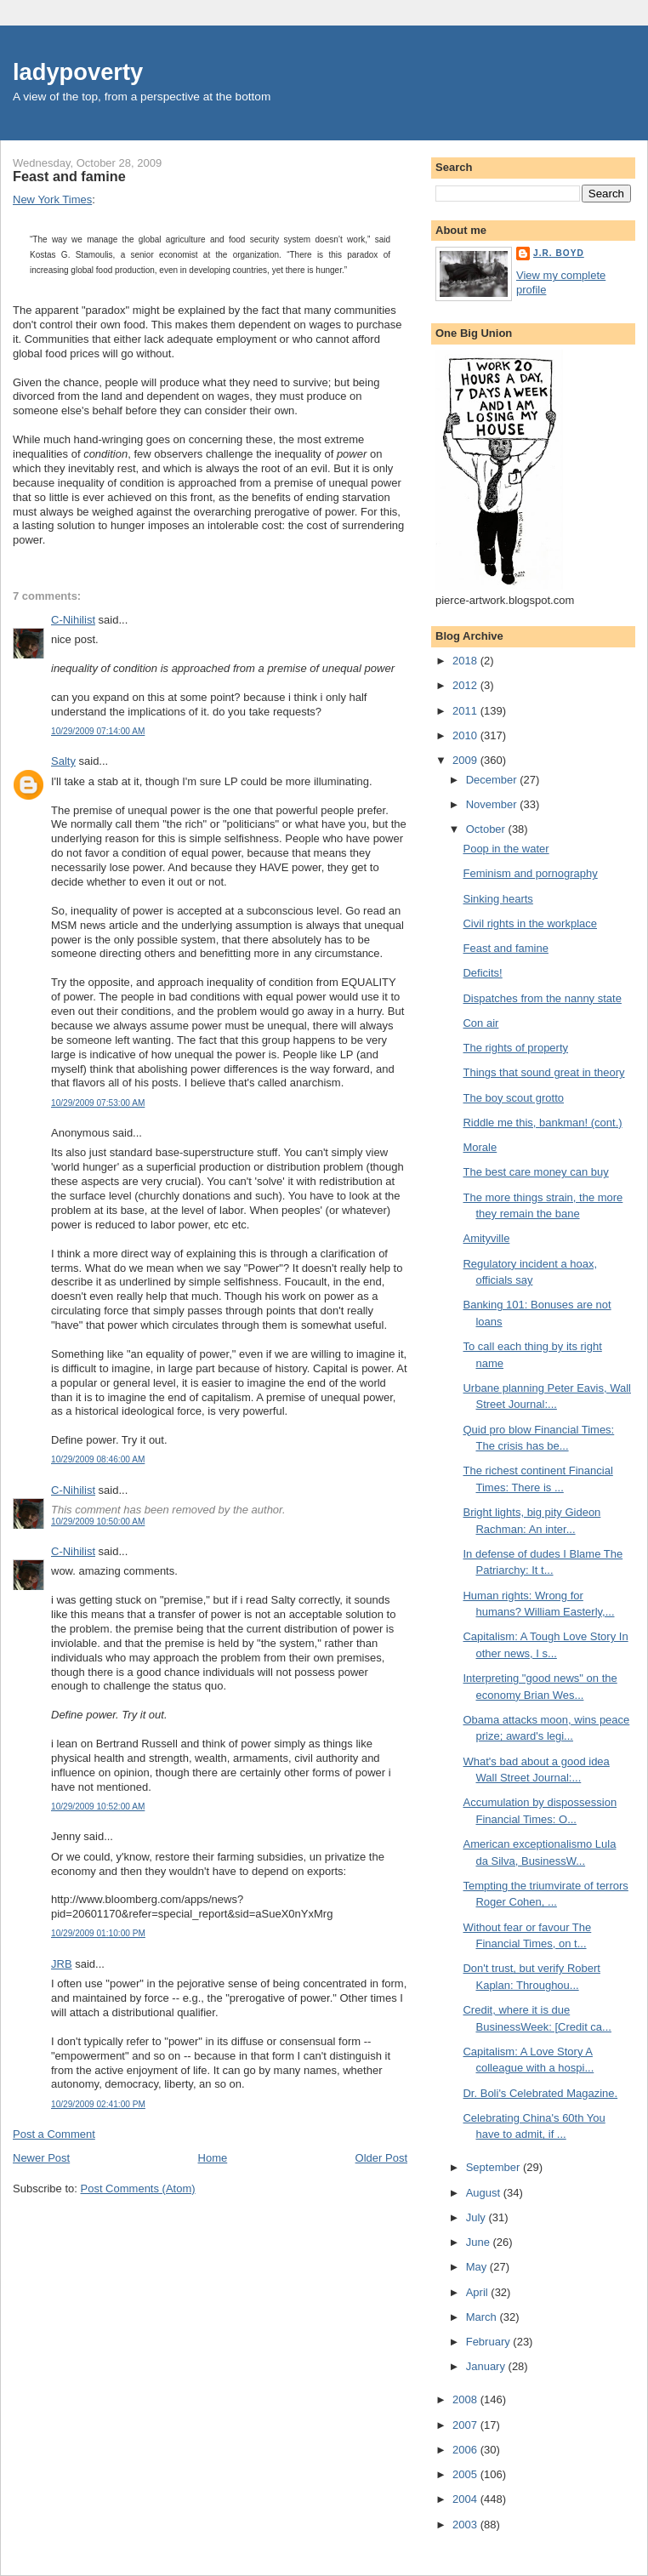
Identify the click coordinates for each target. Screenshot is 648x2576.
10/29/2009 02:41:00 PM (98, 2104)
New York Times (52, 199)
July (477, 2217)
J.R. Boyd (558, 253)
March (483, 2317)
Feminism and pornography (530, 873)
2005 (466, 2474)
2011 (466, 710)
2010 (466, 735)
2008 (466, 2399)
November (493, 804)
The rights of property (515, 1047)
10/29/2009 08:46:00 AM (98, 1459)
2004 (466, 2499)
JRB (61, 1964)
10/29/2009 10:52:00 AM (98, 1806)
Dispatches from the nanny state (542, 998)
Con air (480, 1023)
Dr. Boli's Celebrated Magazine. (540, 2093)
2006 (466, 2449)
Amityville (486, 1238)
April (479, 2292)
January (487, 2366)
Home (213, 2157)
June (479, 2242)
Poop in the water (506, 848)
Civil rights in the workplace (530, 923)
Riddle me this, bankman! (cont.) (542, 1122)
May (478, 2266)
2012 (466, 685)
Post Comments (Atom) (138, 2188)
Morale (480, 1147)
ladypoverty (78, 72)
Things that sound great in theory (543, 1072)
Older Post (381, 2157)
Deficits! (482, 972)
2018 (466, 660)
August (484, 2192)
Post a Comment (54, 2134)
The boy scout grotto (513, 1097)
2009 (466, 760)
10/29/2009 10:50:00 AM (98, 1521)
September (494, 2167)
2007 (466, 2425)
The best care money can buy (535, 1171)
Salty (63, 761)
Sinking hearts (497, 898)
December (493, 779)
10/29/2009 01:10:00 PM (98, 1933)
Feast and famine (69, 176)
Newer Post (41, 2157)
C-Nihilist (73, 619)
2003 (466, 2524)
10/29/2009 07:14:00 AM (98, 731)
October (487, 829)
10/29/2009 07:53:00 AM (98, 1103)
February (490, 2341)
